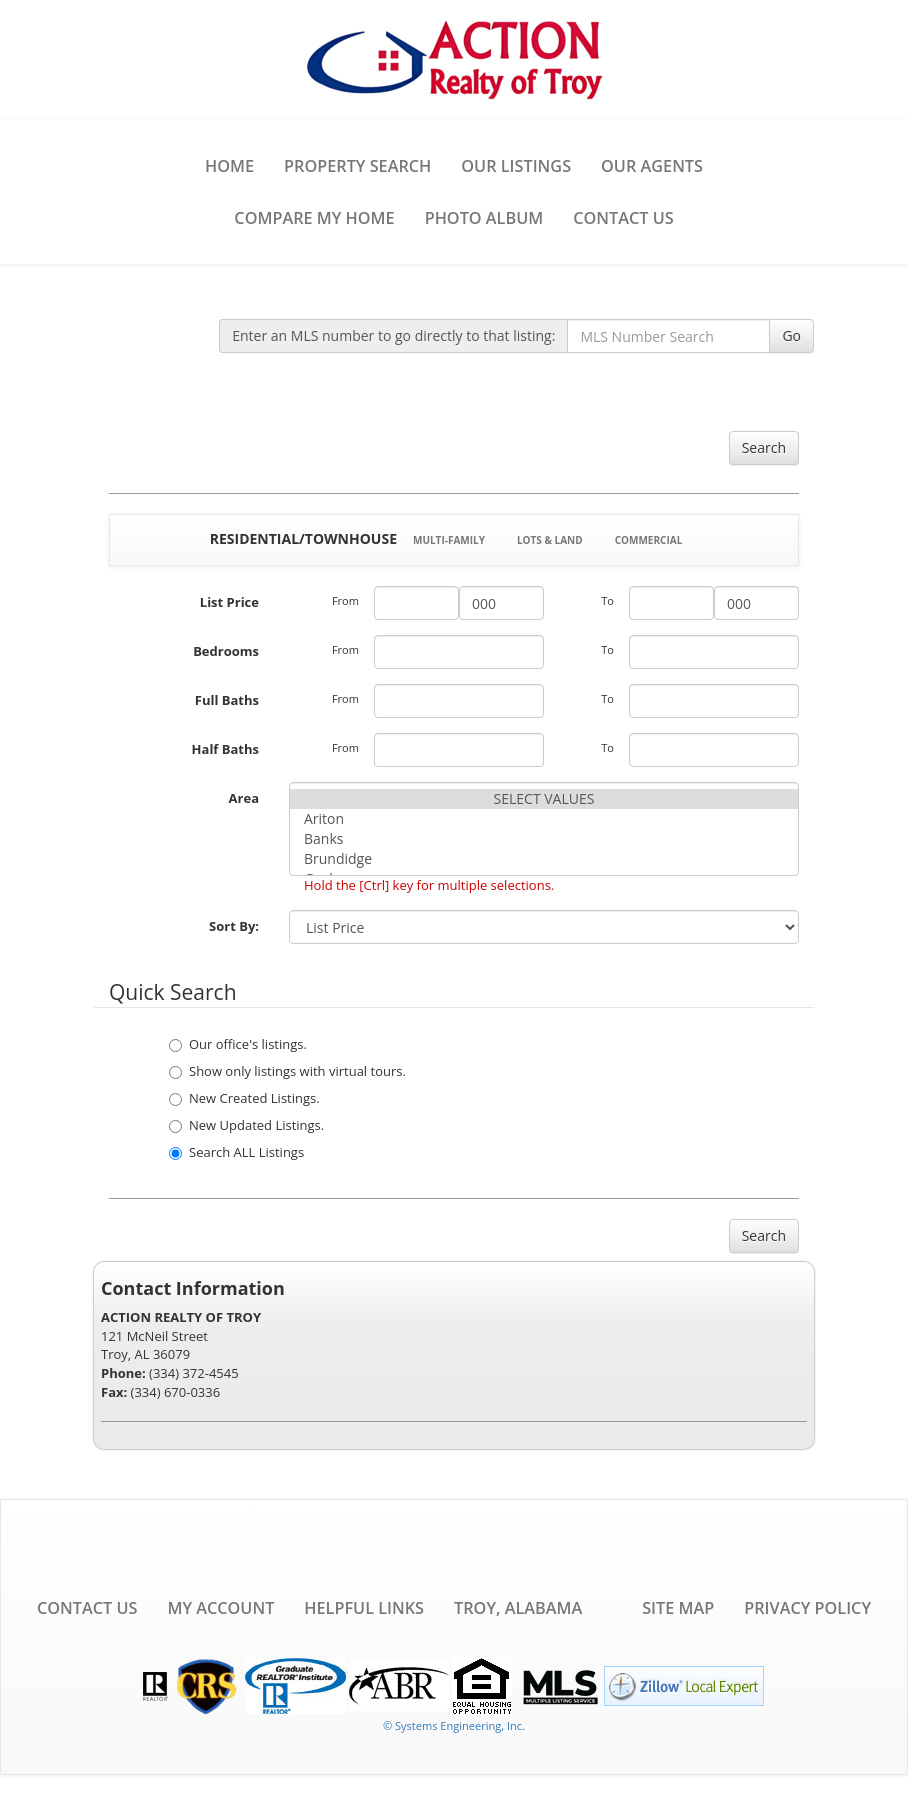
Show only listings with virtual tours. (287, 1071)
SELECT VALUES (544, 799)
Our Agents (652, 166)
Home (229, 166)
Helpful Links (364, 1608)
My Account (220, 1608)
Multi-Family (449, 540)
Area (244, 798)
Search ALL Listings (236, 1152)
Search (764, 447)
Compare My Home (314, 218)
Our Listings (516, 166)
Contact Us (623, 218)
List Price (229, 602)
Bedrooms (226, 651)
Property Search (357, 166)
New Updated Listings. (246, 1125)
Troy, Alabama (518, 1608)
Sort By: (234, 926)
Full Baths (227, 700)
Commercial (649, 540)
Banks (544, 839)
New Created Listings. (244, 1098)
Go (791, 335)
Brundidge (544, 859)
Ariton (544, 819)
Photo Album (484, 218)
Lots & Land (550, 540)
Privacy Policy (807, 1608)
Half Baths (225, 749)
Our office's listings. (238, 1044)
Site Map (678, 1608)
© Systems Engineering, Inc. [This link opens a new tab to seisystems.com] (454, 1725)
